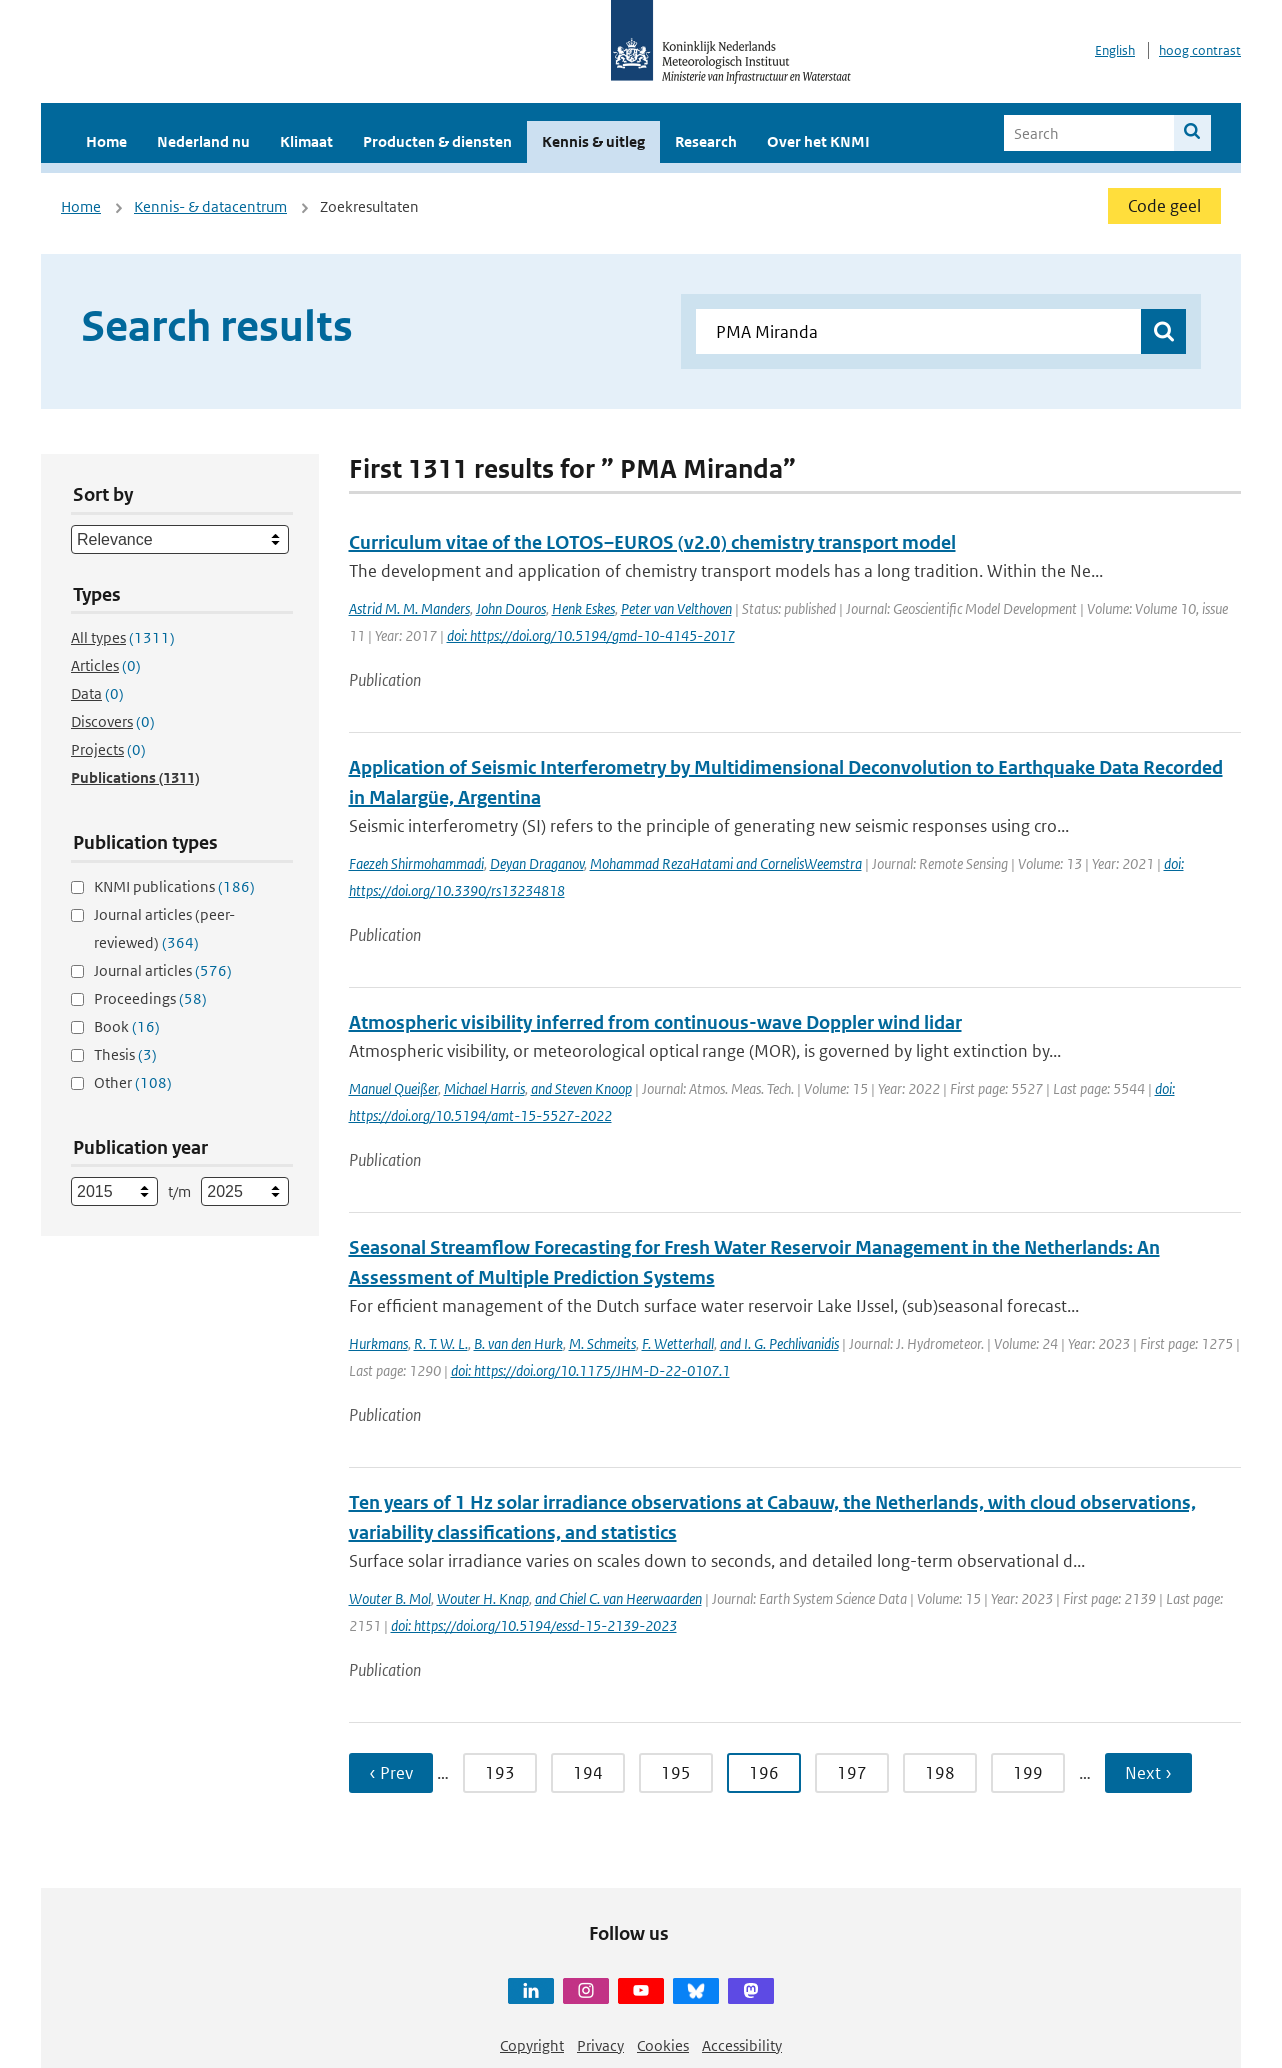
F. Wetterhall (678, 1343)
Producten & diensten (437, 141)
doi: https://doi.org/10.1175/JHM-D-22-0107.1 (590, 1370)
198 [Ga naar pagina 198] (940, 1773)
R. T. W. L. (441, 1343)
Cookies (663, 2045)
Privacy (600, 2045)
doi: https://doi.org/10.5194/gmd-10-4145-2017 (591, 635)
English (1115, 50)
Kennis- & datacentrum (210, 206)
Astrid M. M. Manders (409, 608)
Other (133, 1082)
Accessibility (742, 2045)
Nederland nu (203, 141)
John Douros (511, 608)
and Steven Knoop (581, 1088)
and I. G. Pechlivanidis (779, 1343)
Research (706, 141)
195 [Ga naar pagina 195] (676, 1773)
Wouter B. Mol (390, 1598)
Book (127, 1026)
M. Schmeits (602, 1343)
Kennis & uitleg (593, 141)
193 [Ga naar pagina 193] (500, 1773)
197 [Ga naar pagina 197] (852, 1773)
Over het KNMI (818, 141)
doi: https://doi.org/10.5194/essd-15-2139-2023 (534, 1625)
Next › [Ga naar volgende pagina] (1148, 1773)
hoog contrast (1200, 50)
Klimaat (306, 141)
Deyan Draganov (537, 863)
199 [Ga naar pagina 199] (1028, 1773)
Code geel (1164, 206)
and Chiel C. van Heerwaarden (618, 1598)
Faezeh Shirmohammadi (416, 863)
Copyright (532, 2045)
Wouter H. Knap (483, 1598)
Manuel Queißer (393, 1088)
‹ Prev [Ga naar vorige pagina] (391, 1773)
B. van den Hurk (518, 1343)
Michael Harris (484, 1088)
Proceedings (150, 998)
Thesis (125, 1054)
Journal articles (163, 970)
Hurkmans (378, 1343)
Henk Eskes (583, 608)
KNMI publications (174, 886)
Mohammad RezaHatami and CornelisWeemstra (726, 863)
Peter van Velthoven (676, 608)
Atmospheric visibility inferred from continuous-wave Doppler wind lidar (655, 1022)
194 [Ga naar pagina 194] (588, 1773)
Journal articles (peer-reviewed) (164, 928)
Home (106, 141)
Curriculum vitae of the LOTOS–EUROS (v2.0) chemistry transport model (652, 542)
